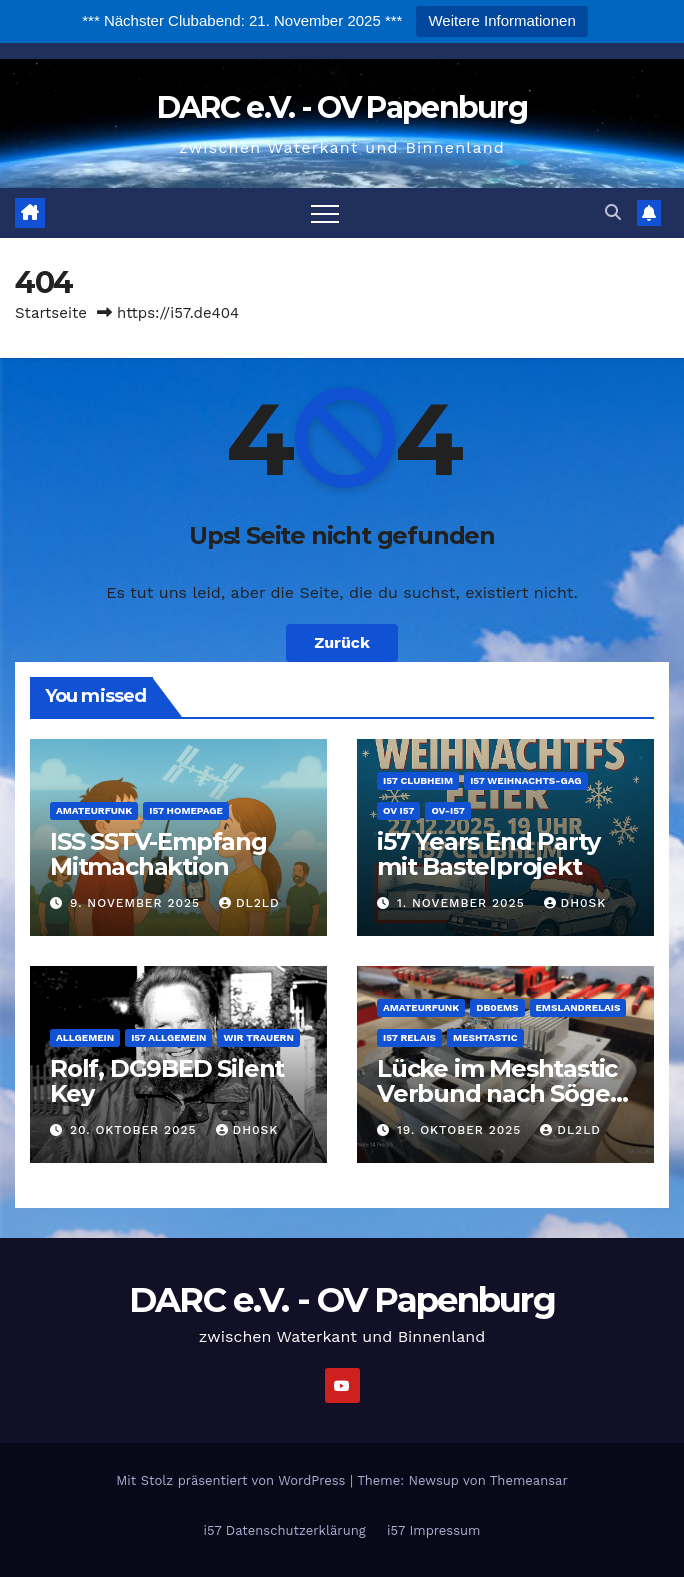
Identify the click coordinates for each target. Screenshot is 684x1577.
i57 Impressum (433, 1530)
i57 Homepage (186, 810)
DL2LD (249, 903)
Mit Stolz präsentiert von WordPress (233, 1480)
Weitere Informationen (501, 20)
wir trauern (258, 1037)
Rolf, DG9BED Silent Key (167, 1081)
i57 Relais (409, 1037)
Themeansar (529, 1480)
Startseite (51, 313)
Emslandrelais (578, 1007)
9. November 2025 (137, 903)
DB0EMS (497, 1007)
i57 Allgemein (168, 1037)
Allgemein (85, 1037)
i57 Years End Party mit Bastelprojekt (488, 854)
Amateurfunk (94, 810)
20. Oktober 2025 (136, 1130)
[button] (613, 212)
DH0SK (575, 903)
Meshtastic (485, 1037)
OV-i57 (447, 810)
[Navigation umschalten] (325, 213)
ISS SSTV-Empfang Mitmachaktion (158, 854)
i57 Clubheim (418, 780)
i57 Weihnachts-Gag (525, 780)
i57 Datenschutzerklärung (285, 1530)
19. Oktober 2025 (461, 1130)
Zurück (342, 642)
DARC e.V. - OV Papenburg (342, 107)
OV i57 (398, 810)
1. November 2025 (463, 903)
